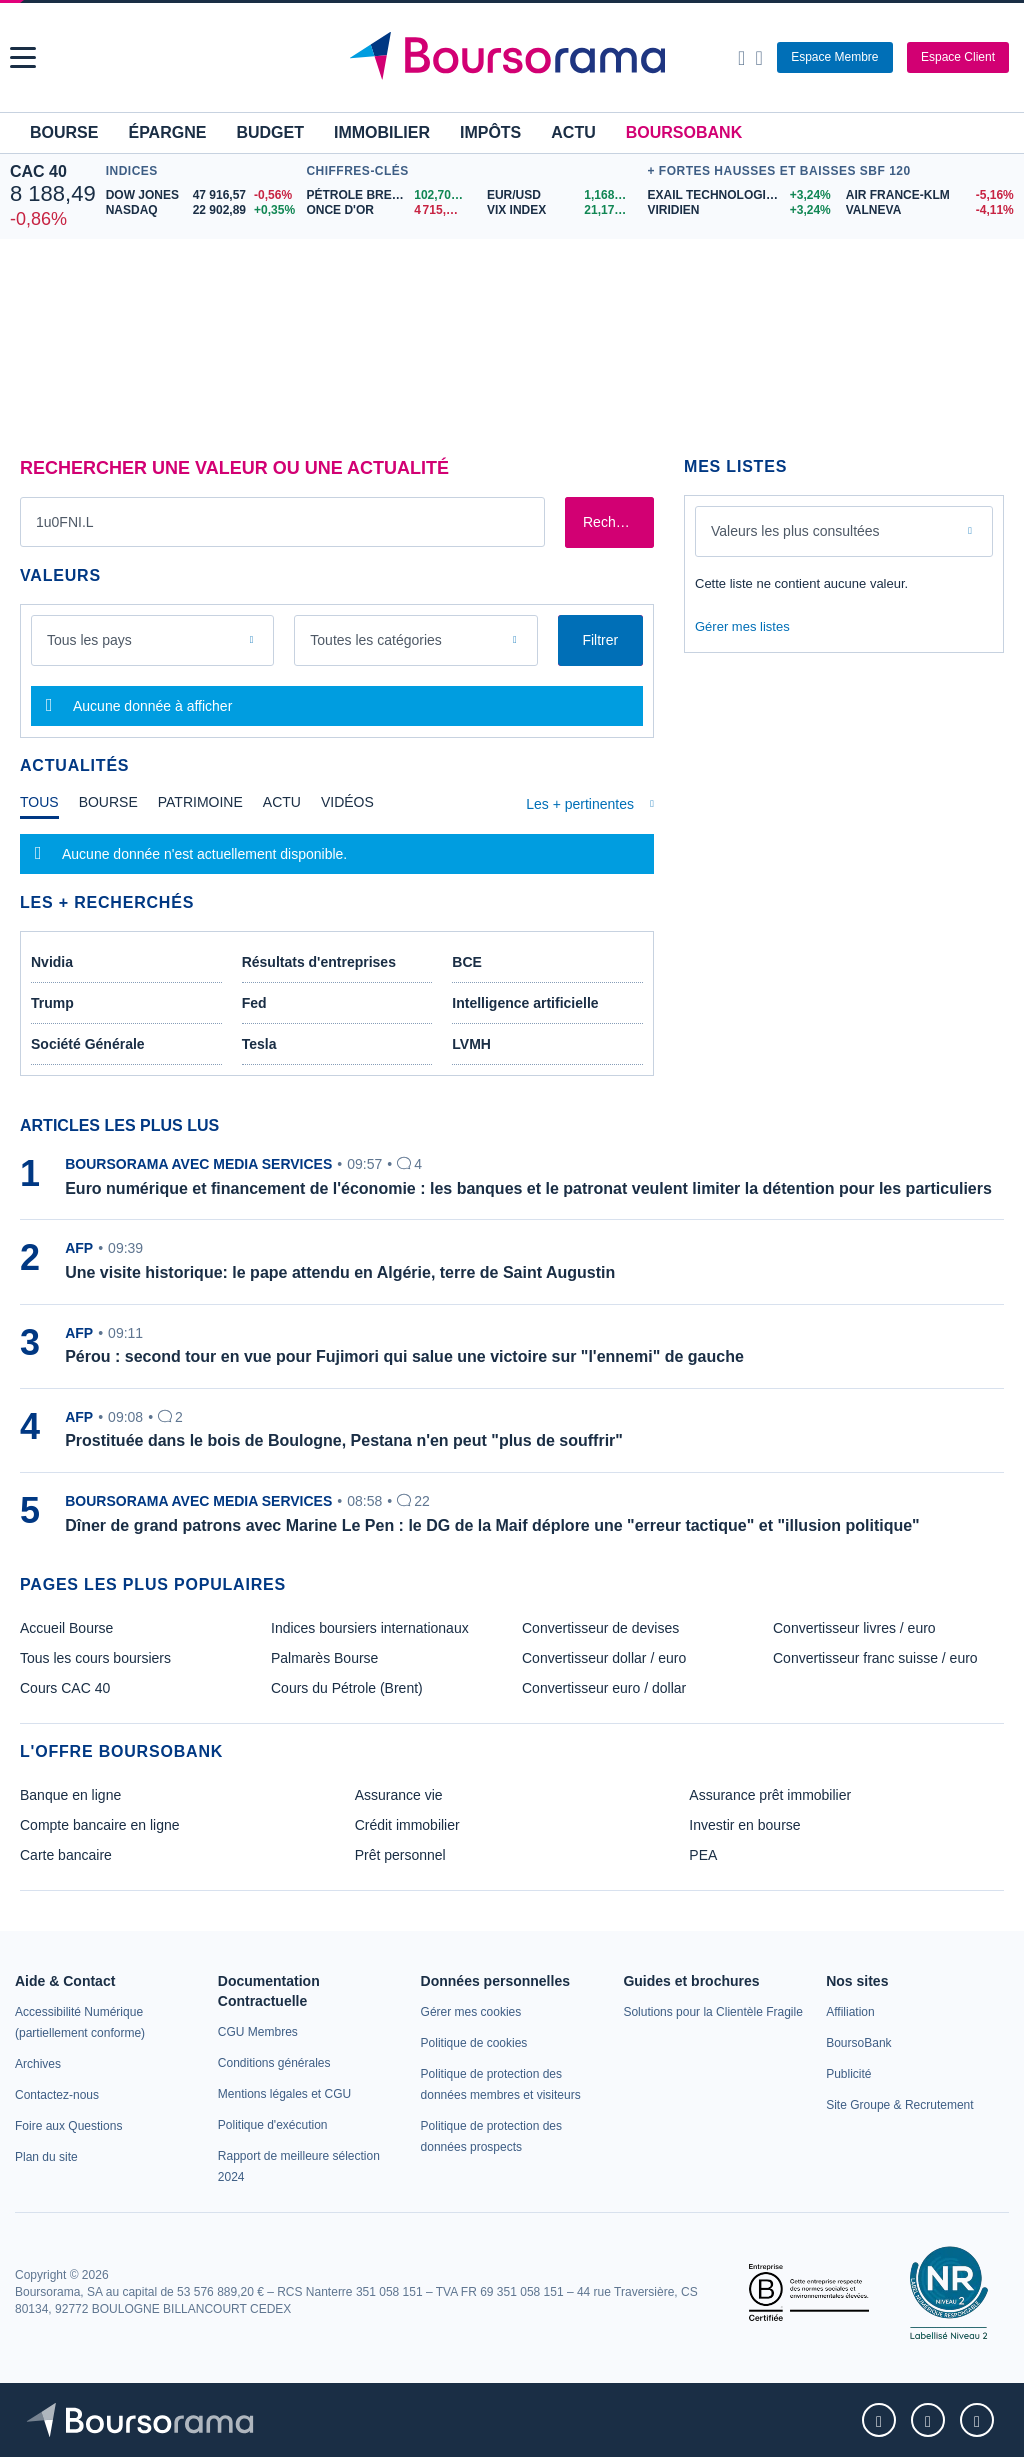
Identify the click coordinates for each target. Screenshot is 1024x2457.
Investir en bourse (744, 1825)
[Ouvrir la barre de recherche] (741, 58)
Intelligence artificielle (525, 1003)
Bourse (64, 132)
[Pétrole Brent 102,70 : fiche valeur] (389, 195)
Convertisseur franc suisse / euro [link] (875, 1658)
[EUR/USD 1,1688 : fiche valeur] (562, 195)
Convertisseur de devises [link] (600, 1628)
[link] (38, 2064)
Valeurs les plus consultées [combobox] (795, 531)
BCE (467, 962)
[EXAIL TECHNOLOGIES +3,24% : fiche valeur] (738, 195)
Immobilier (382, 132)
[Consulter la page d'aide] (758, 58)
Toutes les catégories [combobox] (376, 640)
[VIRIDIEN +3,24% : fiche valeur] (738, 210)
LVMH (471, 1044)
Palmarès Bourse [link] (324, 1658)
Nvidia (52, 962)
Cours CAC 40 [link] (65, 1688)
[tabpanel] (337, 854)
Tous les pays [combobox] (89, 640)
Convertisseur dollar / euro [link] (604, 1658)
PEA (703, 1855)
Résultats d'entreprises (319, 962)
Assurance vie (399, 1795)
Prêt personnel (400, 1855)
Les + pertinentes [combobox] (580, 804)
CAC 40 (38, 171)
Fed (254, 1003)
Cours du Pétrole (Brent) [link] (347, 1688)
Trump (52, 1003)
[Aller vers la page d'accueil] (515, 58)
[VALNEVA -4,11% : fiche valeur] (930, 210)
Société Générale (88, 1044)
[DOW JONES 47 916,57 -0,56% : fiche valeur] (201, 195)
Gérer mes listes (742, 626)
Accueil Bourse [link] (66, 1628)
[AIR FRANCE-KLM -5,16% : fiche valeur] (930, 195)
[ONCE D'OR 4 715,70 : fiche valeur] (389, 210)
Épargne (167, 132)
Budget (270, 132)
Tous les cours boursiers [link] (95, 1658)
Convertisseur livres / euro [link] (854, 1628)
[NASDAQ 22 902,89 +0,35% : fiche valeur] (201, 210)
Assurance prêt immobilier (770, 1795)
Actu (573, 132)
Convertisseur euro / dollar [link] (604, 1688)
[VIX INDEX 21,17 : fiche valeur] (562, 210)
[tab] (39, 807)
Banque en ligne (70, 1795)
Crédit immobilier (407, 1825)
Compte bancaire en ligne (100, 1825)
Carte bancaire (66, 1855)
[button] (23, 57)
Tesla (259, 1044)
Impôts (490, 132)
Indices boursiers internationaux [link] (370, 1628)
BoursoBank (684, 132)
